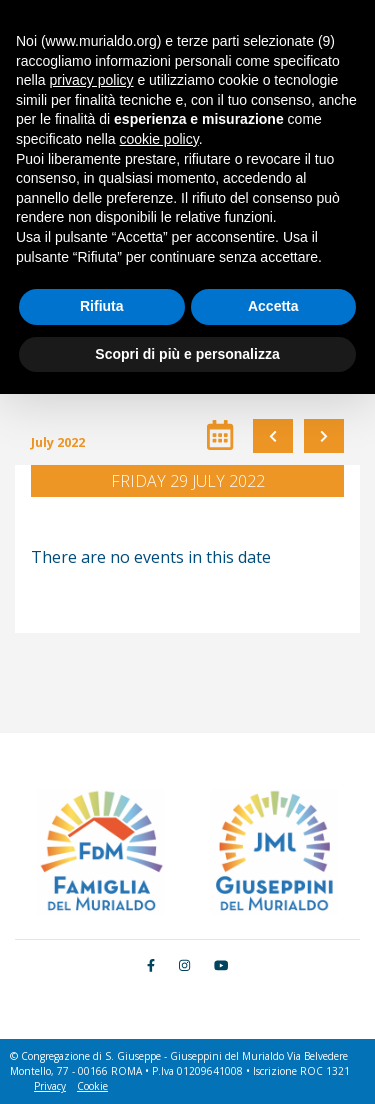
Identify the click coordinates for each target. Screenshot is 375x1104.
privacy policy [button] (91, 80)
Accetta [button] (273, 306)
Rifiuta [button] (102, 306)
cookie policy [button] (159, 139)
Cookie (92, 1086)
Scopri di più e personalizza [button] (187, 354)
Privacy (50, 1086)
